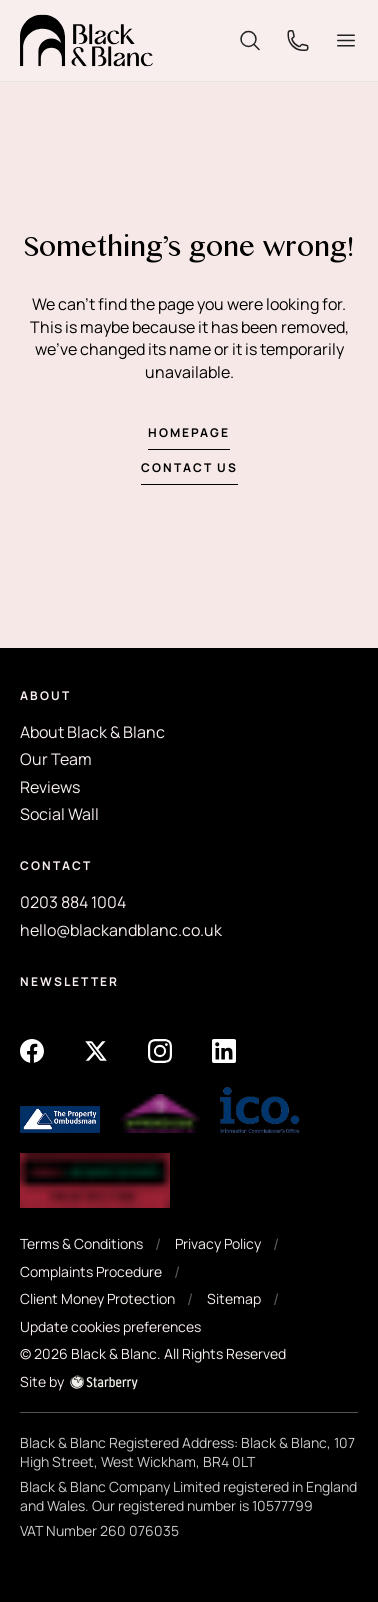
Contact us (189, 467)
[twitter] (96, 1049)
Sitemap (234, 1298)
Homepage (189, 432)
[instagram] (160, 1049)
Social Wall (59, 814)
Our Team (56, 759)
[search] (250, 39)
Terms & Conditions (81, 1243)
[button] (346, 40)
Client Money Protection (97, 1298)
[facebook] (32, 1049)
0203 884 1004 (73, 902)
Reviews (50, 787)
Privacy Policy (218, 1243)
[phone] (298, 39)
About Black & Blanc (92, 732)
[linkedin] (224, 1049)
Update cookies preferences (110, 1326)
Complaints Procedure (91, 1271)
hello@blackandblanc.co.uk (121, 930)
